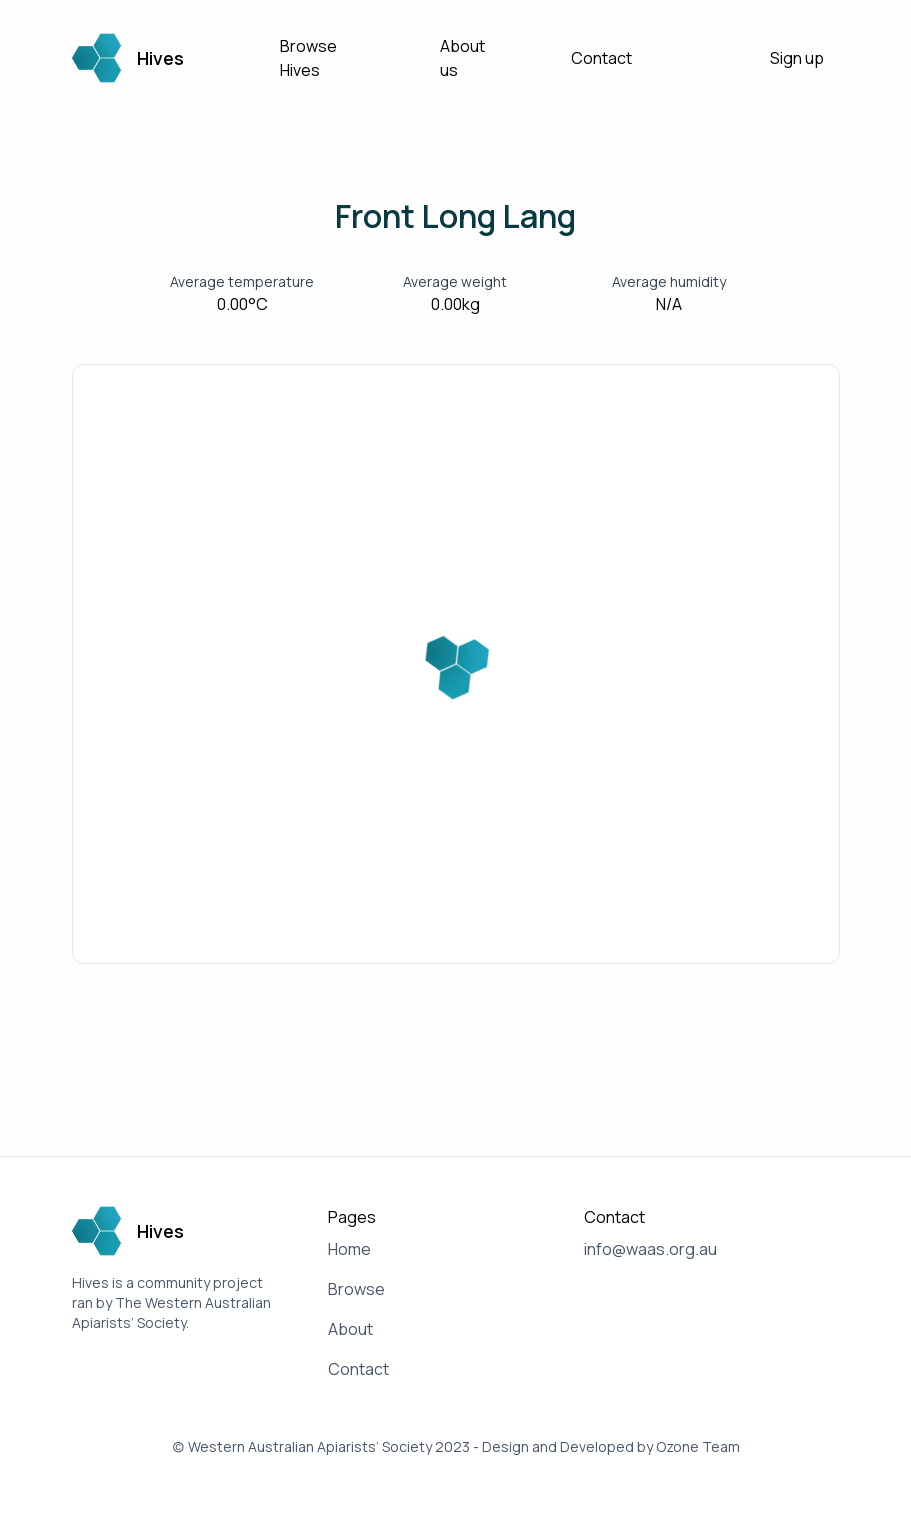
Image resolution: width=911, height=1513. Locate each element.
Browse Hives (308, 58)
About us (462, 58)
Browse (356, 1289)
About (350, 1329)
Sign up (797, 58)
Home (349, 1249)
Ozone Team (698, 1446)
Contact (601, 58)
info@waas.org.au (650, 1249)
